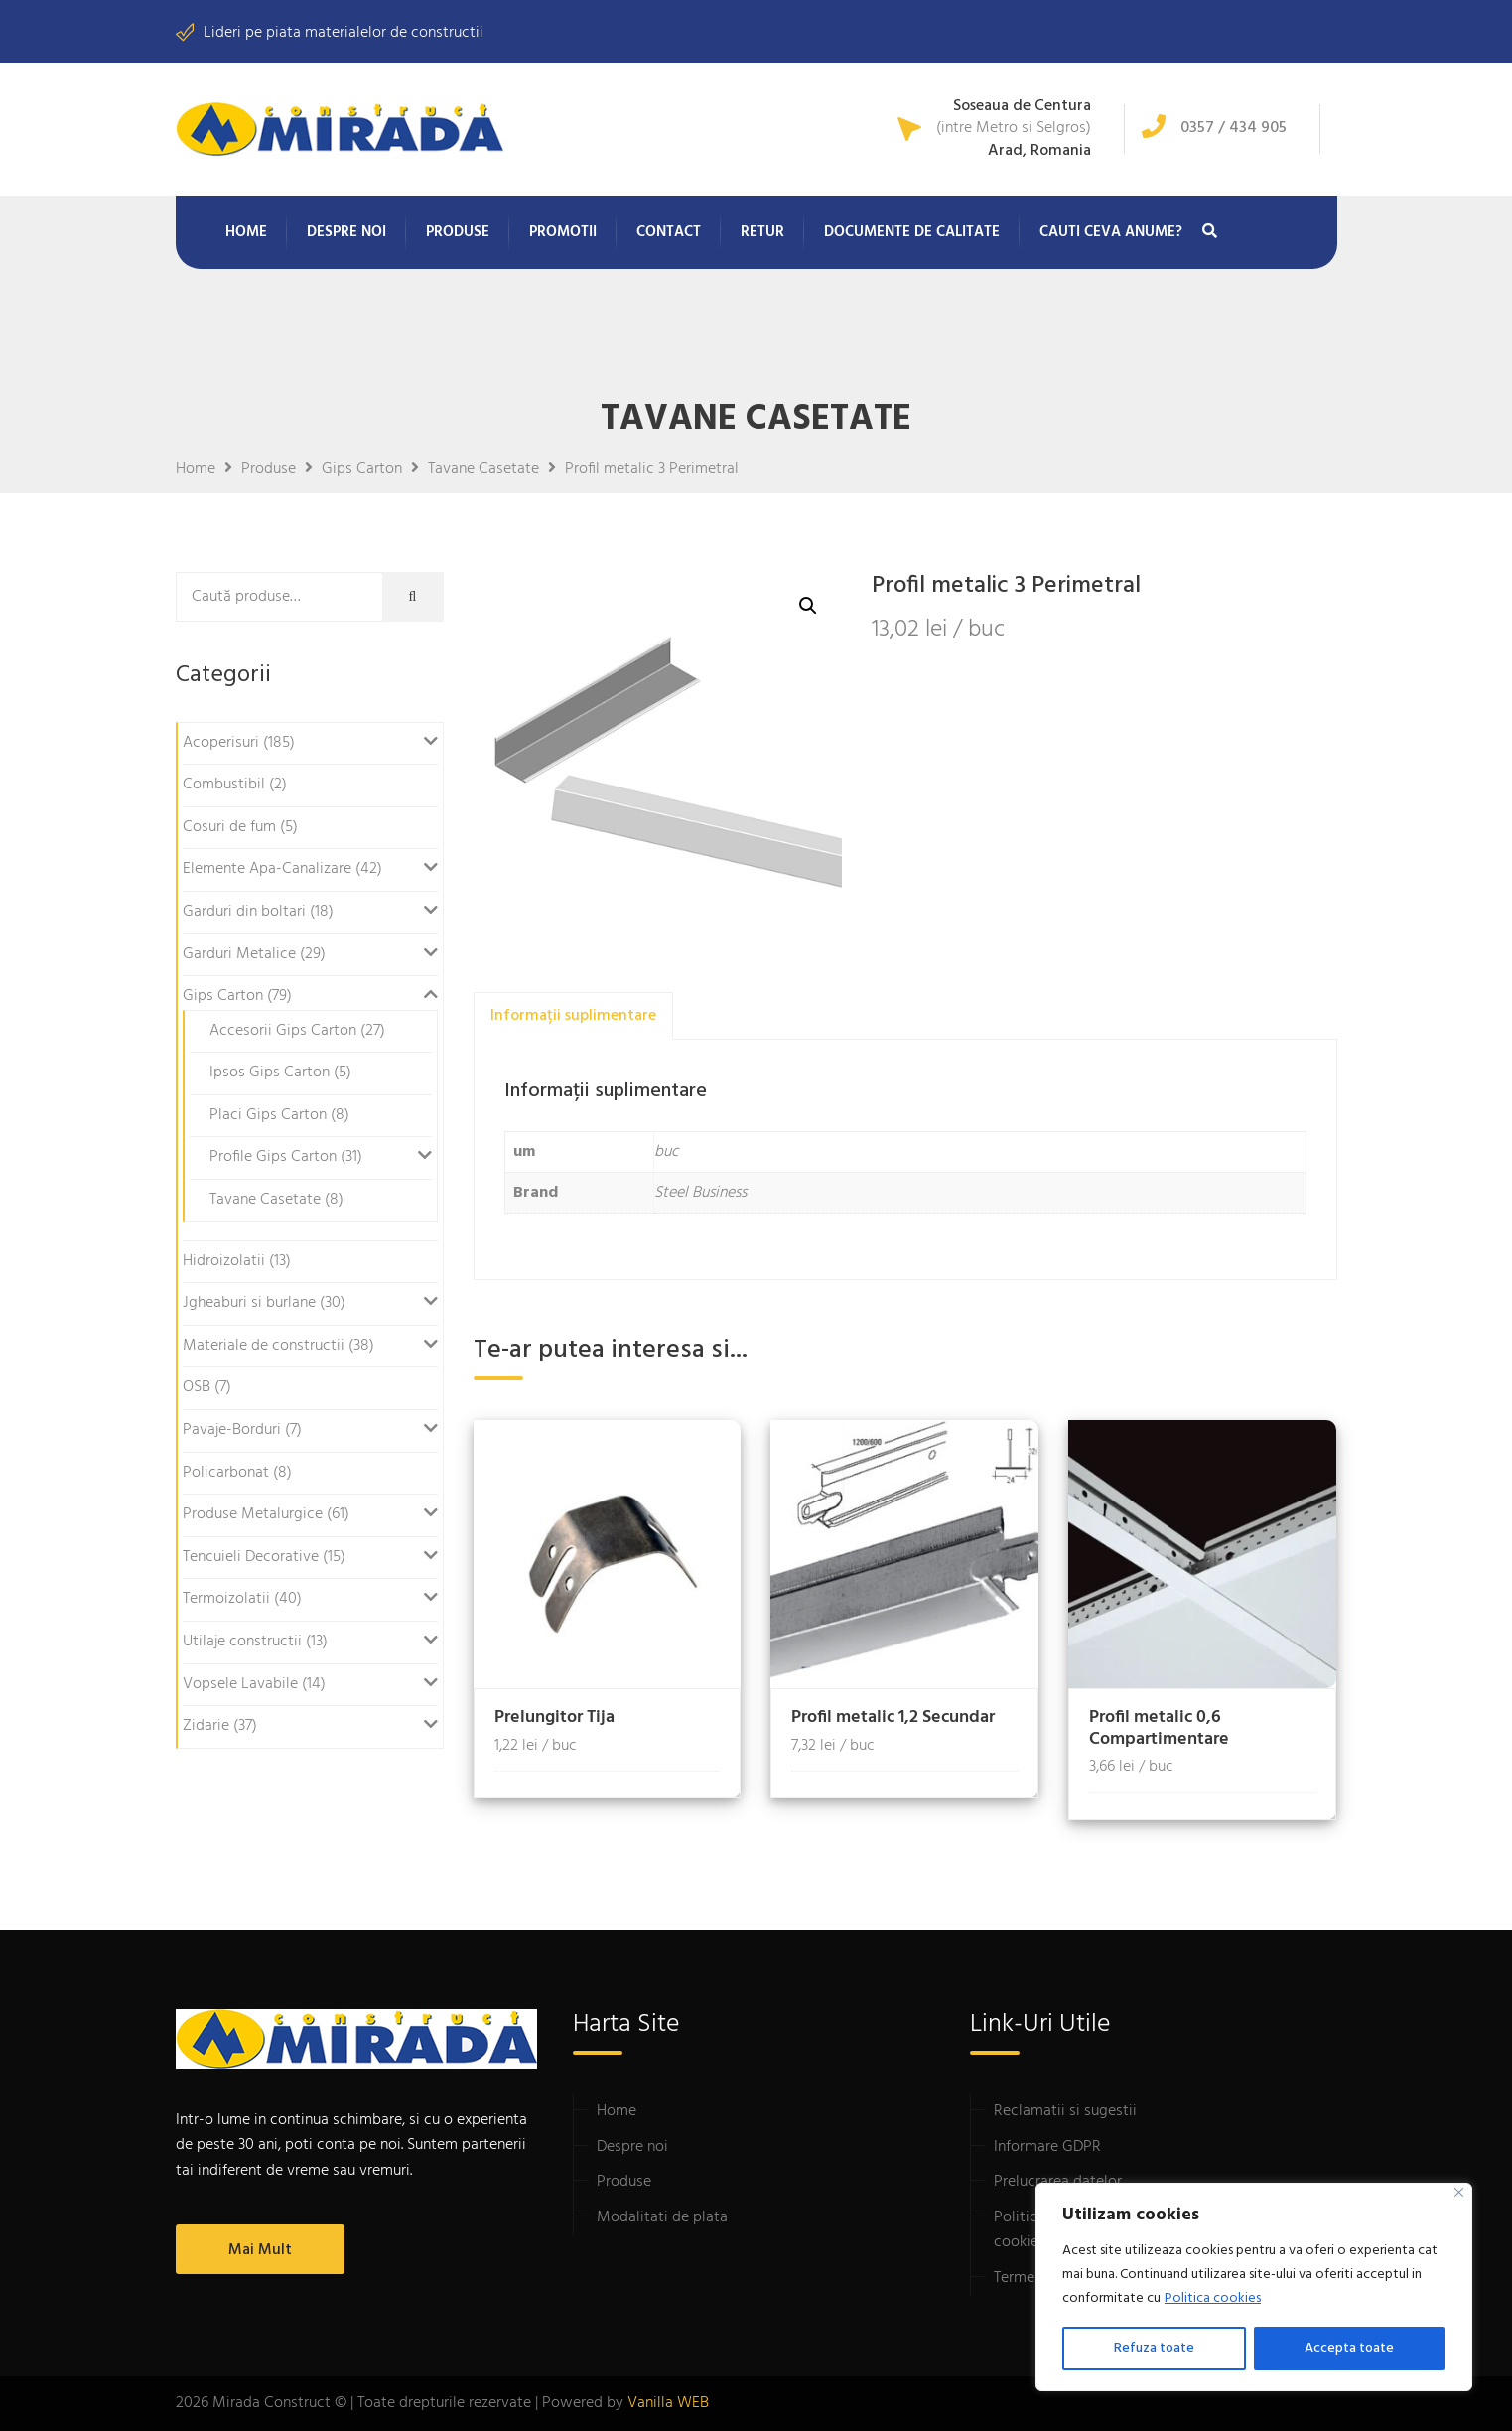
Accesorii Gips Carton (282, 1031)
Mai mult (260, 2250)
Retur (762, 232)
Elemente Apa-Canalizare (267, 869)
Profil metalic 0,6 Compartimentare (1159, 1728)
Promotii (563, 232)
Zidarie (206, 1726)
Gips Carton (223, 996)
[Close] (1458, 2192)
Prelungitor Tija (554, 1717)
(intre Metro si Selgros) (1013, 129)
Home (246, 232)
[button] (808, 606)
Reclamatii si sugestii (1065, 2111)
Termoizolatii (226, 1599)
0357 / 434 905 (1233, 128)
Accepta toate (1349, 2348)
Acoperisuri (221, 743)
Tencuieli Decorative (251, 1557)
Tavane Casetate (265, 1200)
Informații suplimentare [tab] (573, 1016)
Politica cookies (1213, 2298)
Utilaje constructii (242, 1641)
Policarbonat (226, 1473)
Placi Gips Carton (268, 1115)
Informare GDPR (1047, 2147)
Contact (668, 232)
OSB (196, 1387)
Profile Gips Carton (273, 1157)
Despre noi (346, 232)
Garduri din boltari (244, 912)
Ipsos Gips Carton (269, 1072)
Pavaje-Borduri (232, 1430)
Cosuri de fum (229, 827)
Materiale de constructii (263, 1345)
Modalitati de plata (662, 2217)
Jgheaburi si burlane (249, 1303)
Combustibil (224, 784)
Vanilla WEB (668, 2403)
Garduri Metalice (239, 954)
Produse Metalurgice (253, 1514)
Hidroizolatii (224, 1261)
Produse (457, 232)
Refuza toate (1154, 2348)
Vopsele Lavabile (240, 1684)
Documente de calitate (912, 232)
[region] (1253, 2287)
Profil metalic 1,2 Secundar (893, 1717)
